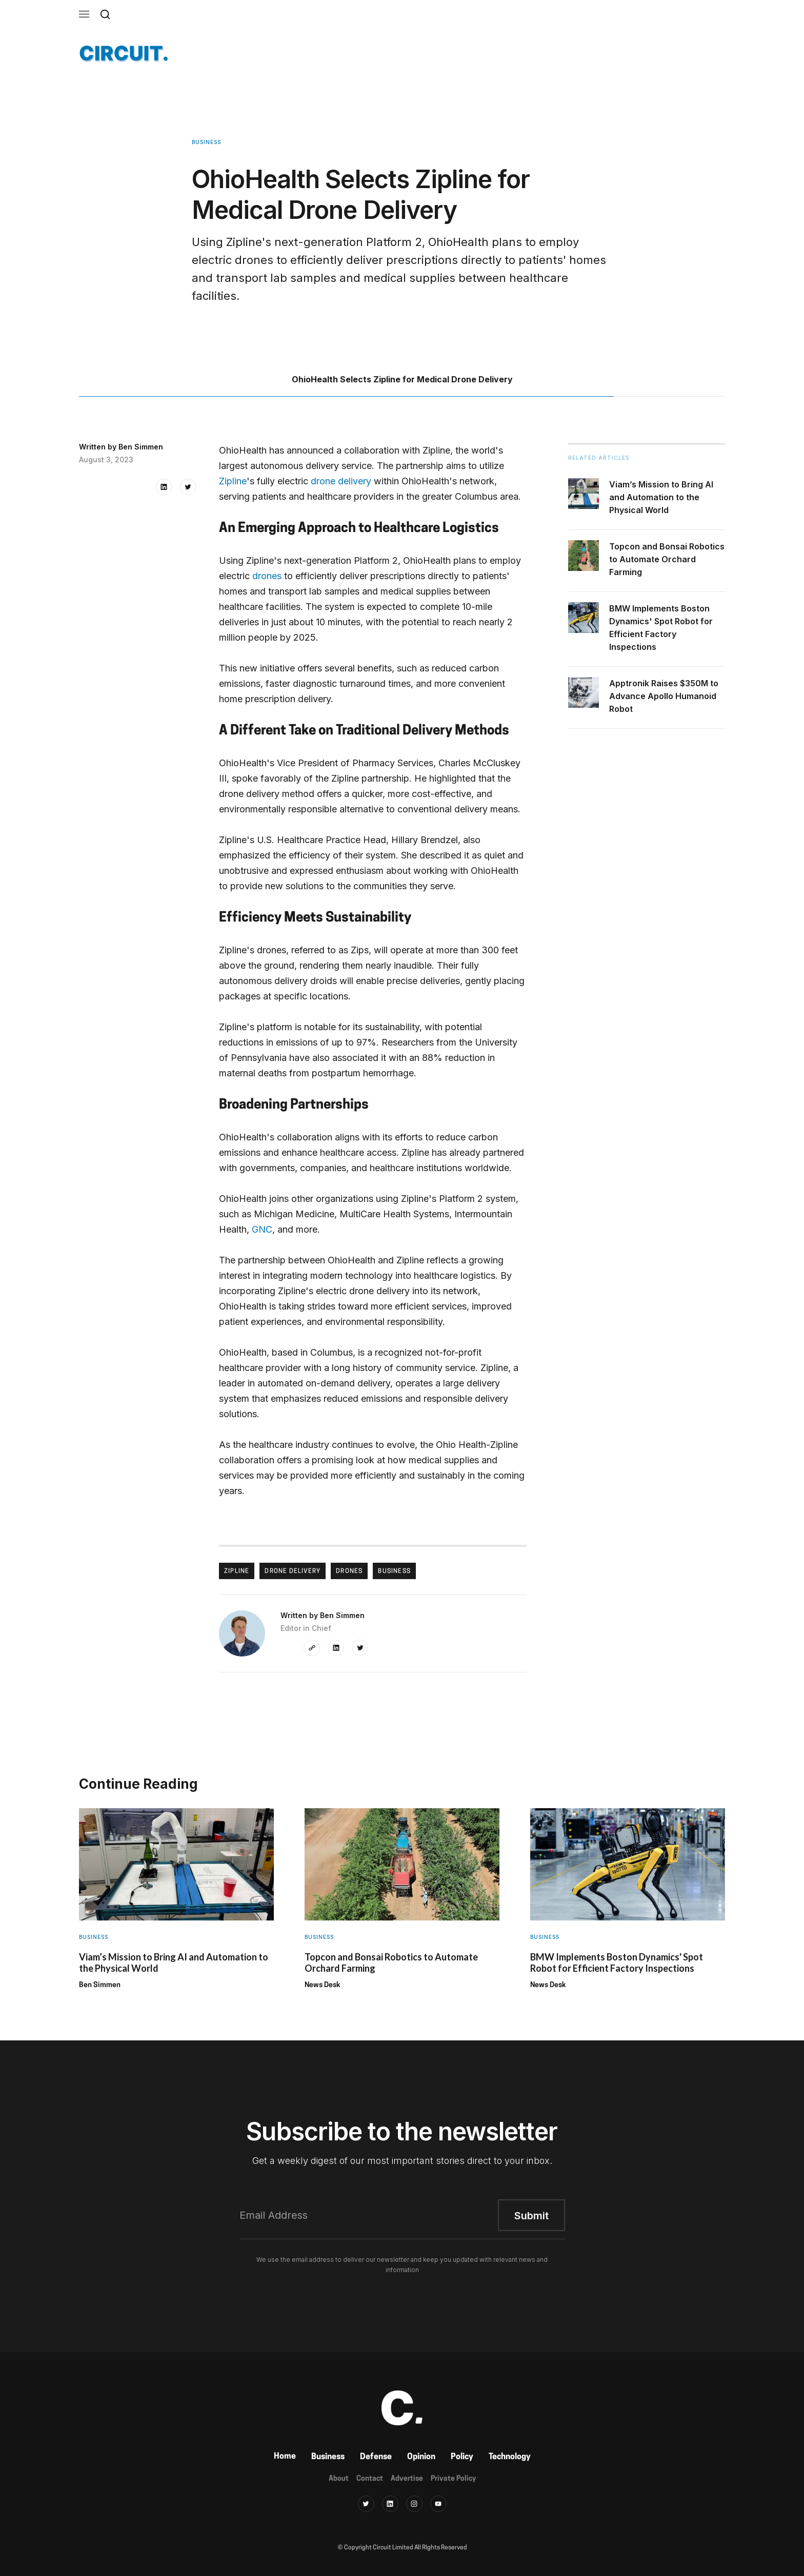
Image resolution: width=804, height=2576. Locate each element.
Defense (376, 2457)
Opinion (421, 2457)
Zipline (233, 481)
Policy (462, 2457)
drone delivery (341, 481)
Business (328, 2457)
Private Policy (453, 2479)
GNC (262, 1229)
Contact (369, 2479)
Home (285, 2456)
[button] (84, 14)
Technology (510, 2457)
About (339, 2479)
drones (267, 575)
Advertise (407, 2479)
